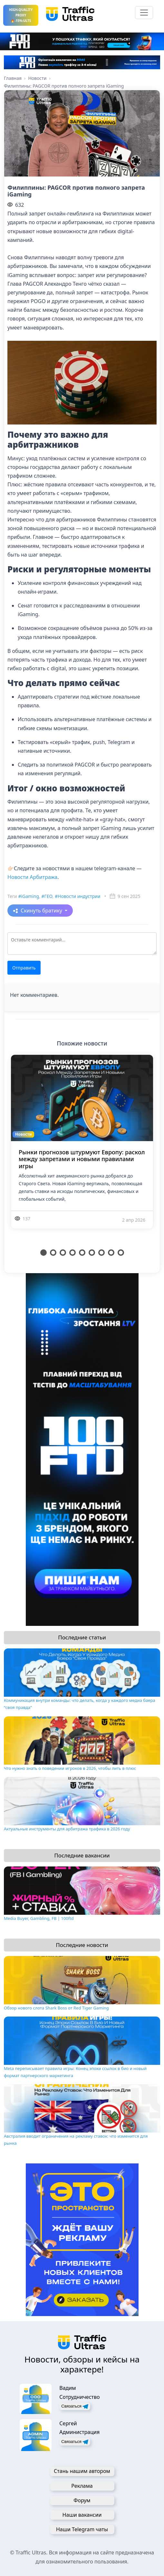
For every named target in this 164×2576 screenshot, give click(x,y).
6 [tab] (92, 1252)
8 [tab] (111, 1252)
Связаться (74, 2406)
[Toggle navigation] (144, 12)
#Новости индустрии (78, 896)
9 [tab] (121, 1252)
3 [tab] (63, 1252)
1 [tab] (43, 1252)
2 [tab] (53, 1252)
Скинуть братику (42, 910)
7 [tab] (101, 1252)
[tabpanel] (82, 1149)
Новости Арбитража (32, 877)
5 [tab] (82, 1252)
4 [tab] (72, 1252)
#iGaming (28, 896)
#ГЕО (46, 896)
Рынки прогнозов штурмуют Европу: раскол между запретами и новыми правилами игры (82, 1159)
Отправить (24, 968)
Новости (23, 1134)
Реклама (81, 2485)
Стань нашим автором (82, 2471)
